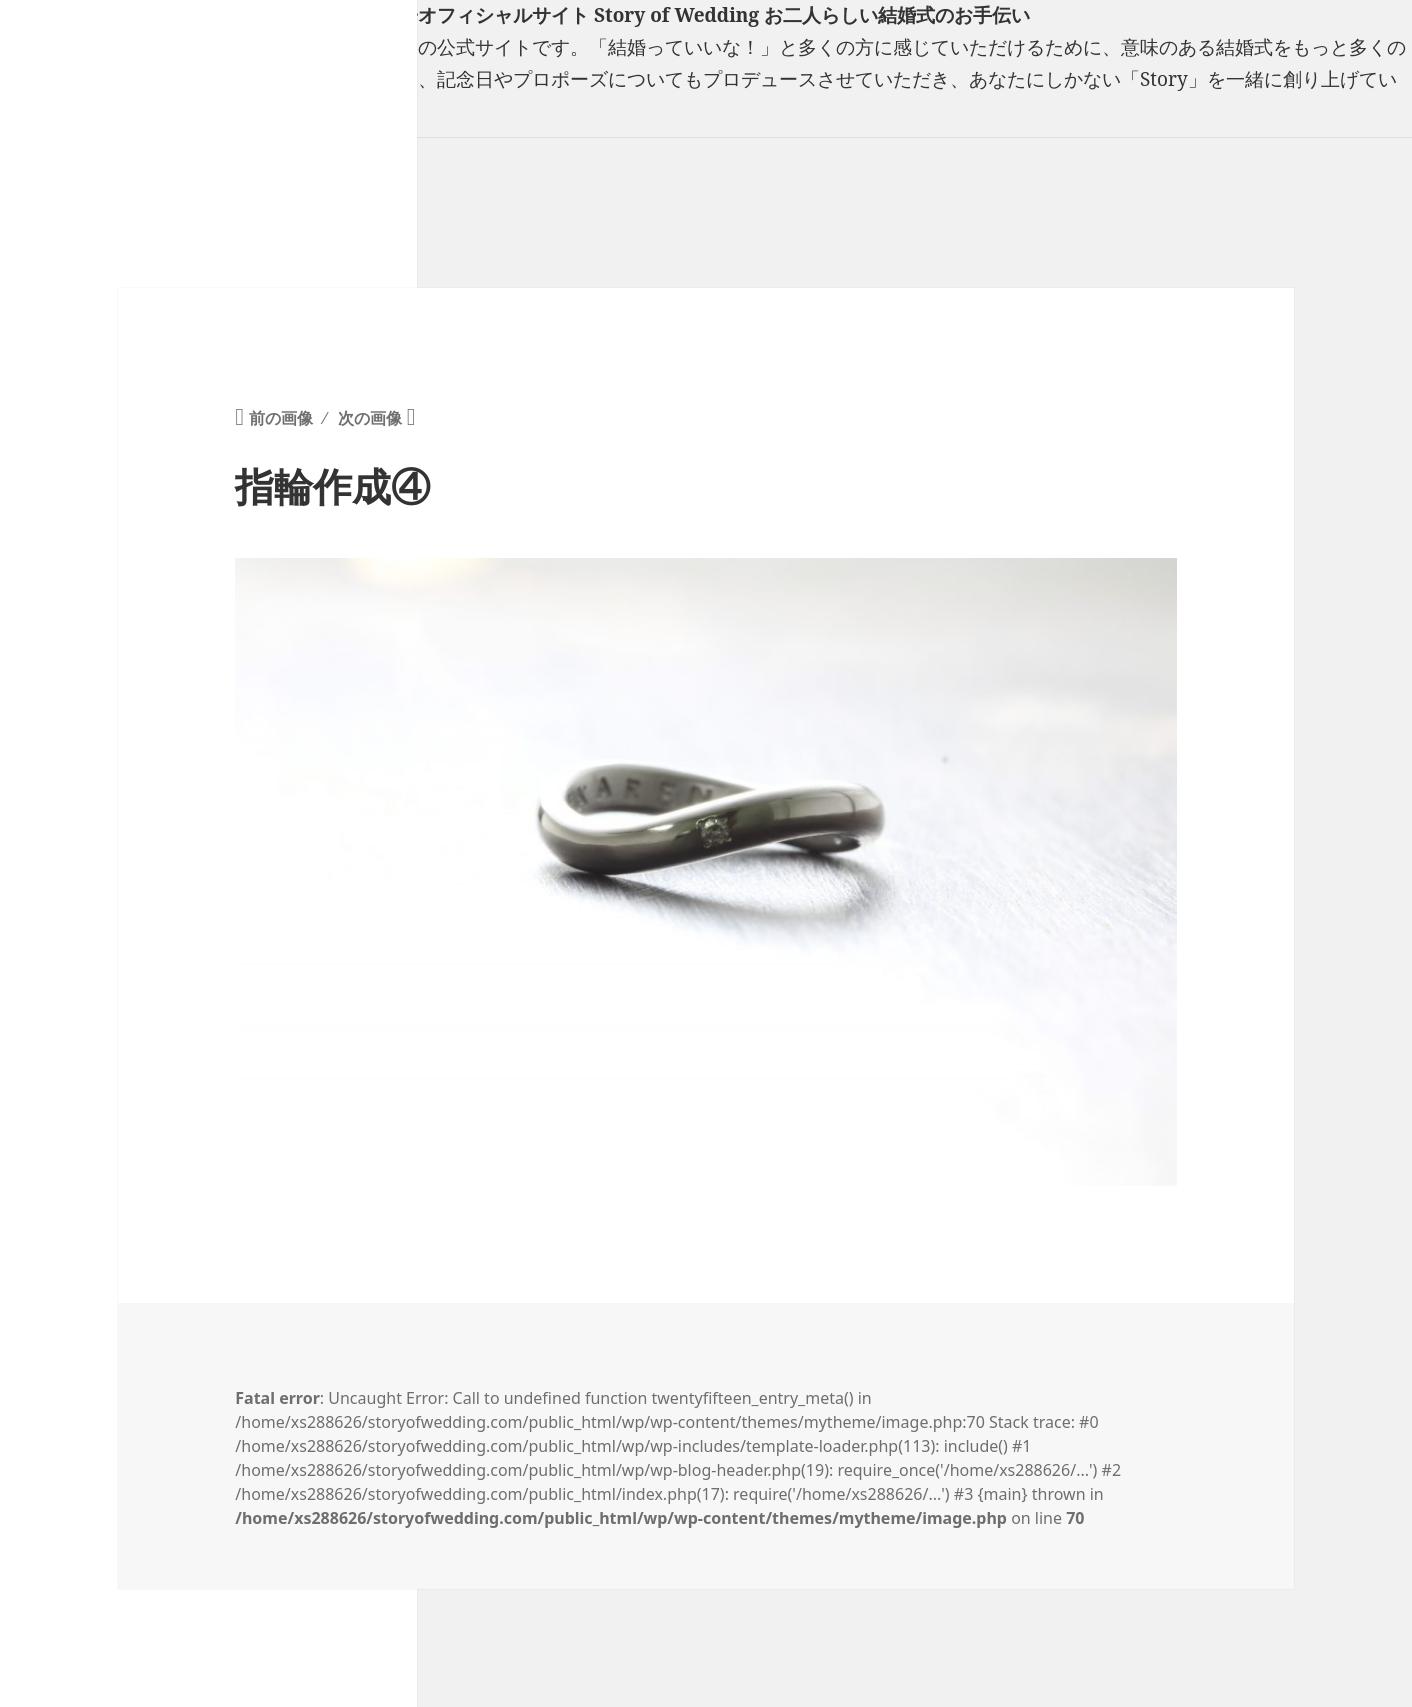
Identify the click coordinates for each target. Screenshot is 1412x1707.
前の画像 (281, 418)
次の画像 (370, 418)
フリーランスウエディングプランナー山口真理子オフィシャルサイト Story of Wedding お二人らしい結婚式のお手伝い (515, 15)
